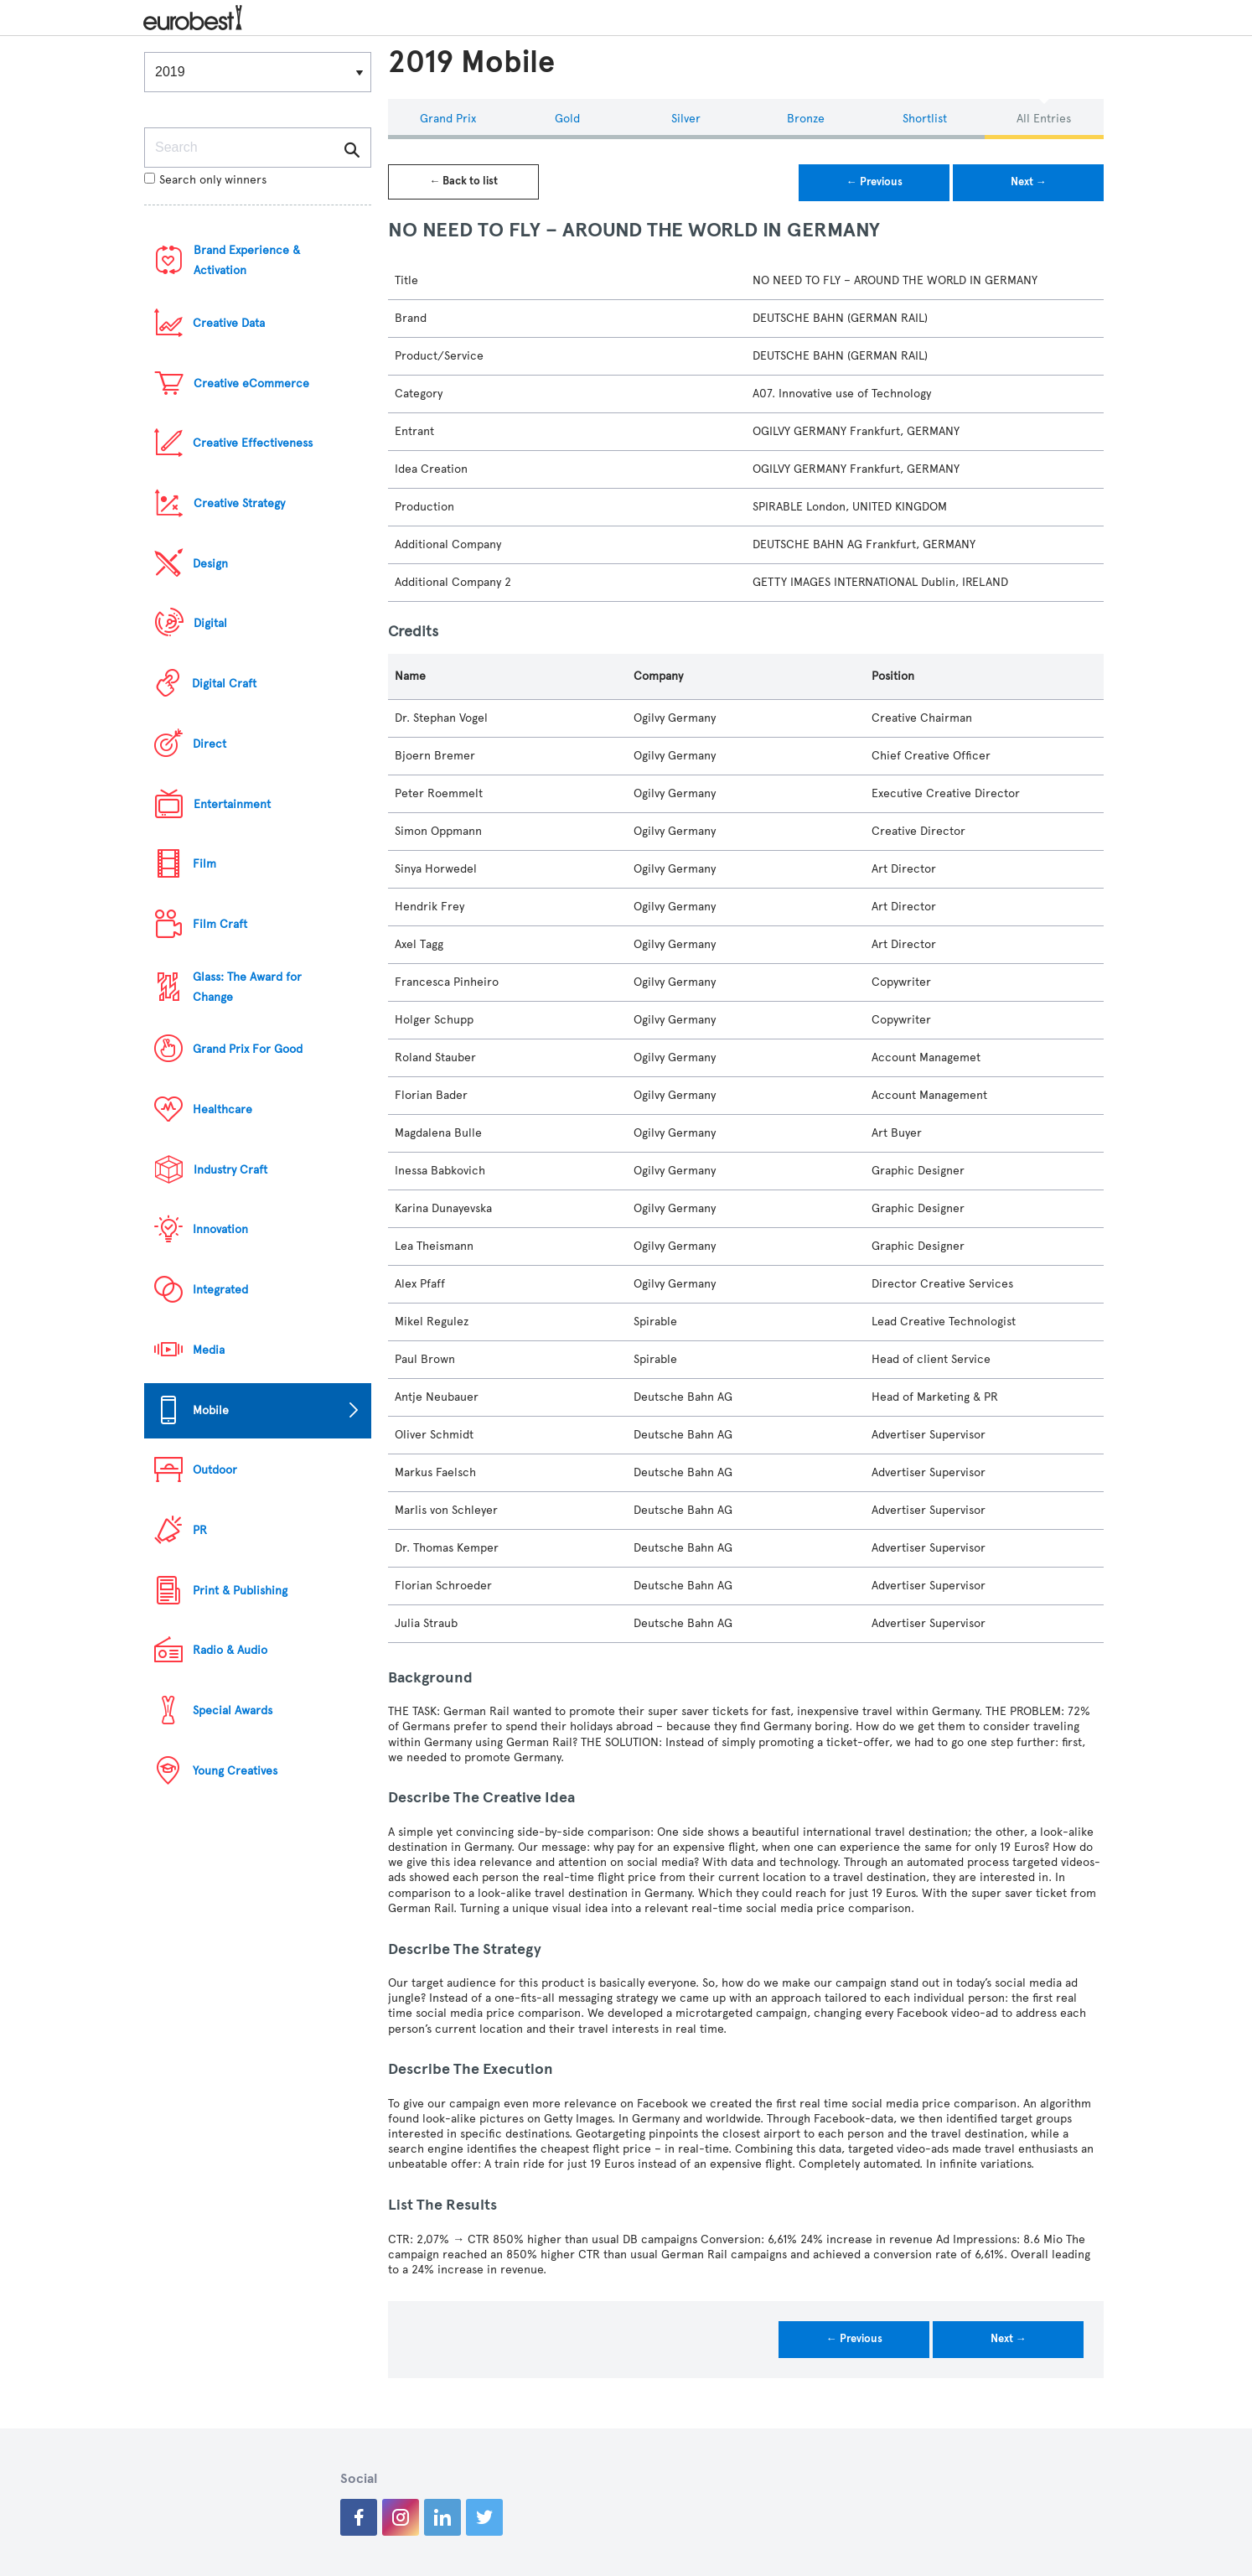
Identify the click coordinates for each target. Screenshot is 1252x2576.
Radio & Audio (230, 1650)
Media (209, 1350)
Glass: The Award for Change (247, 987)
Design (210, 564)
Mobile (211, 1410)
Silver (686, 118)
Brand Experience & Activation (247, 260)
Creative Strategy (239, 503)
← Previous (874, 182)
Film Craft (220, 924)
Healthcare (222, 1109)
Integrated (220, 1290)
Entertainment (232, 804)
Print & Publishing (240, 1590)
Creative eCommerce (251, 383)
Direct (209, 744)
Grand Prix (448, 118)
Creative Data (229, 323)
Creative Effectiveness (253, 443)
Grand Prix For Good (248, 1049)
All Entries (1044, 118)
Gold (567, 118)
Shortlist (925, 118)
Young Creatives (235, 1771)
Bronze (806, 118)
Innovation (220, 1229)
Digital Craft (224, 683)
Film (204, 864)
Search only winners (205, 180)
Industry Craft (230, 1170)
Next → (1029, 182)
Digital (210, 623)
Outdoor (215, 1470)
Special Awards (232, 1710)
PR (200, 1530)
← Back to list (463, 181)
